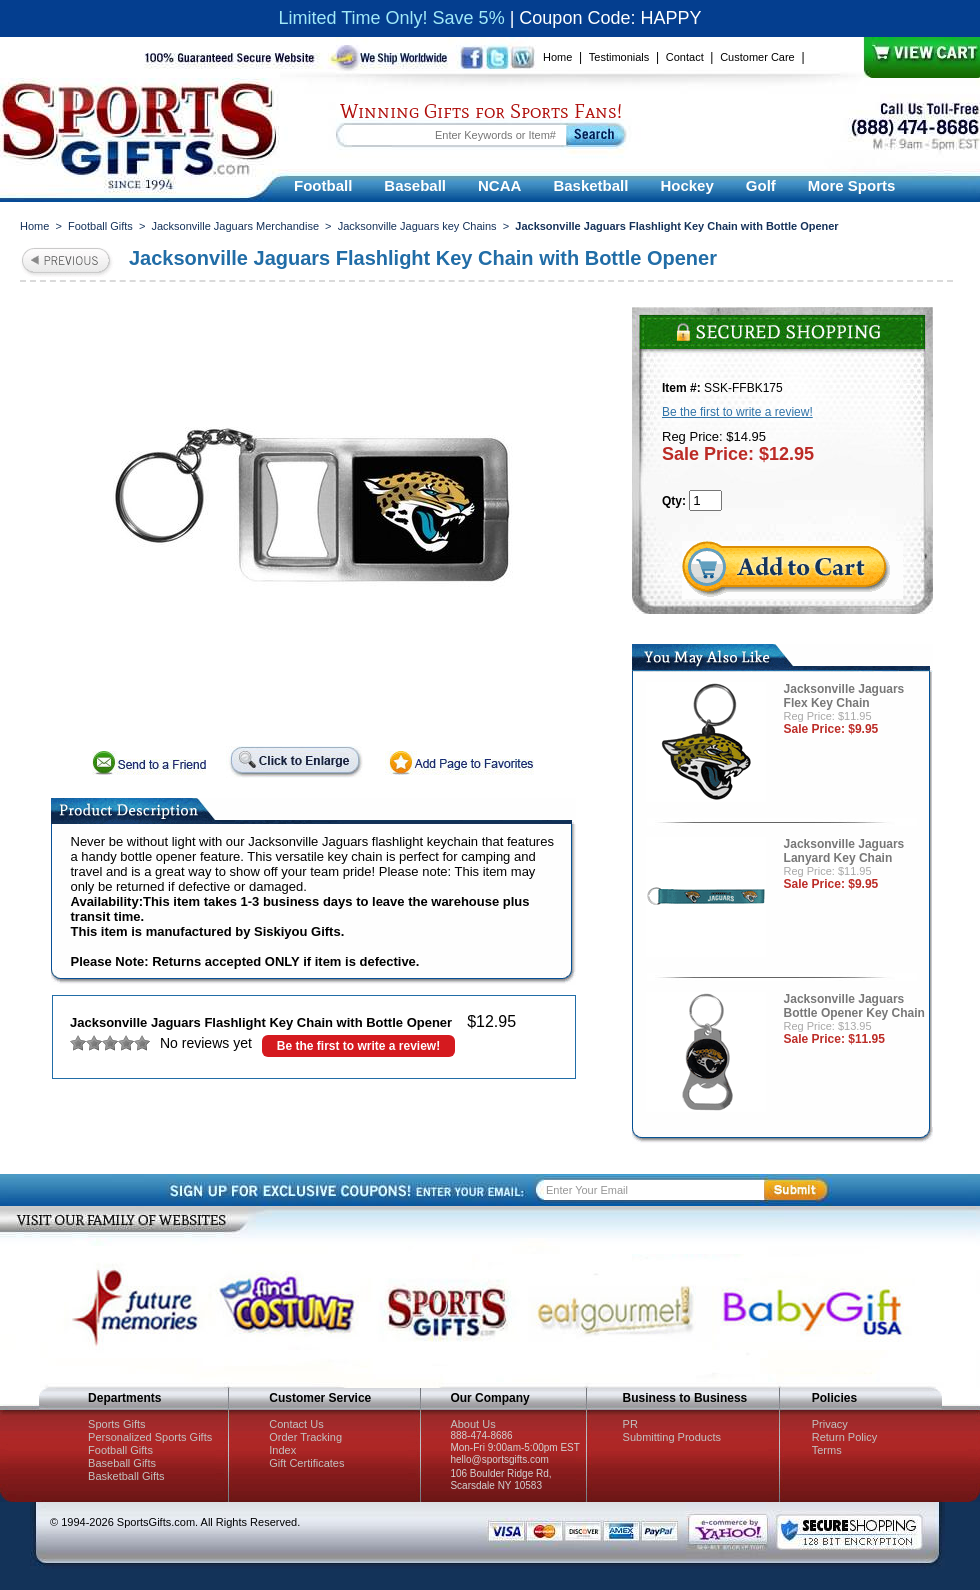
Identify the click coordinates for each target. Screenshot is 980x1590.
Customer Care (757, 57)
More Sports (852, 185)
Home (557, 57)
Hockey (686, 185)
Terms (827, 1450)
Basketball (590, 185)
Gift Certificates (306, 1463)
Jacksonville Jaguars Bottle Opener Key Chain (854, 1006)
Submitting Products (672, 1437)
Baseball (415, 185)
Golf (761, 185)
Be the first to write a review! (358, 1046)
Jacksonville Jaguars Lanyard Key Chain (844, 851)
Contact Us (296, 1424)
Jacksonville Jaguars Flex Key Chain (844, 696)
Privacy (830, 1424)
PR (630, 1424)
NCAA (499, 185)
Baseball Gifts (122, 1463)
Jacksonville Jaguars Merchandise (235, 226)
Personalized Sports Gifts (150, 1437)
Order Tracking (305, 1437)
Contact (685, 57)
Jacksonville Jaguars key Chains (417, 226)
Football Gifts (100, 226)
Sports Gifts (116, 1424)
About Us (472, 1424)
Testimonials (619, 57)
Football (323, 185)
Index (282, 1450)
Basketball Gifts (126, 1476)
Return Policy (844, 1437)
